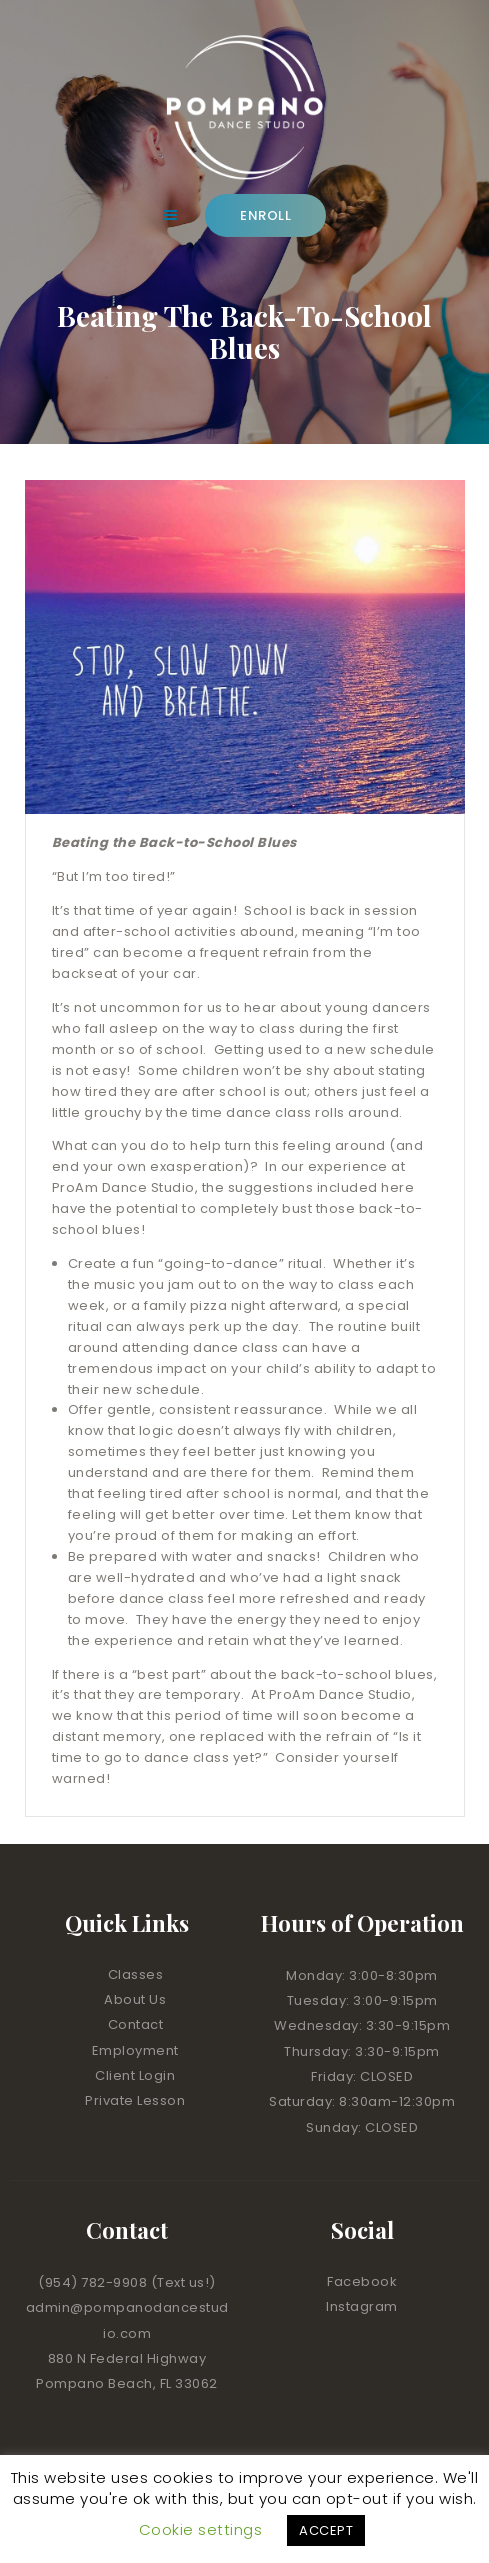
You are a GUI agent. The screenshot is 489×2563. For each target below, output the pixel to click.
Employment (135, 2050)
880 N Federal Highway (127, 2358)
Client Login (135, 2075)
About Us (135, 1999)
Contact (136, 2024)
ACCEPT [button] (326, 2530)
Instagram (362, 2306)
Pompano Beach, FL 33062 (127, 2383)
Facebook (362, 2281)
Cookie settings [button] (201, 2529)
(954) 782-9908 (94, 2282)
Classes (136, 1974)
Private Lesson (135, 2100)
